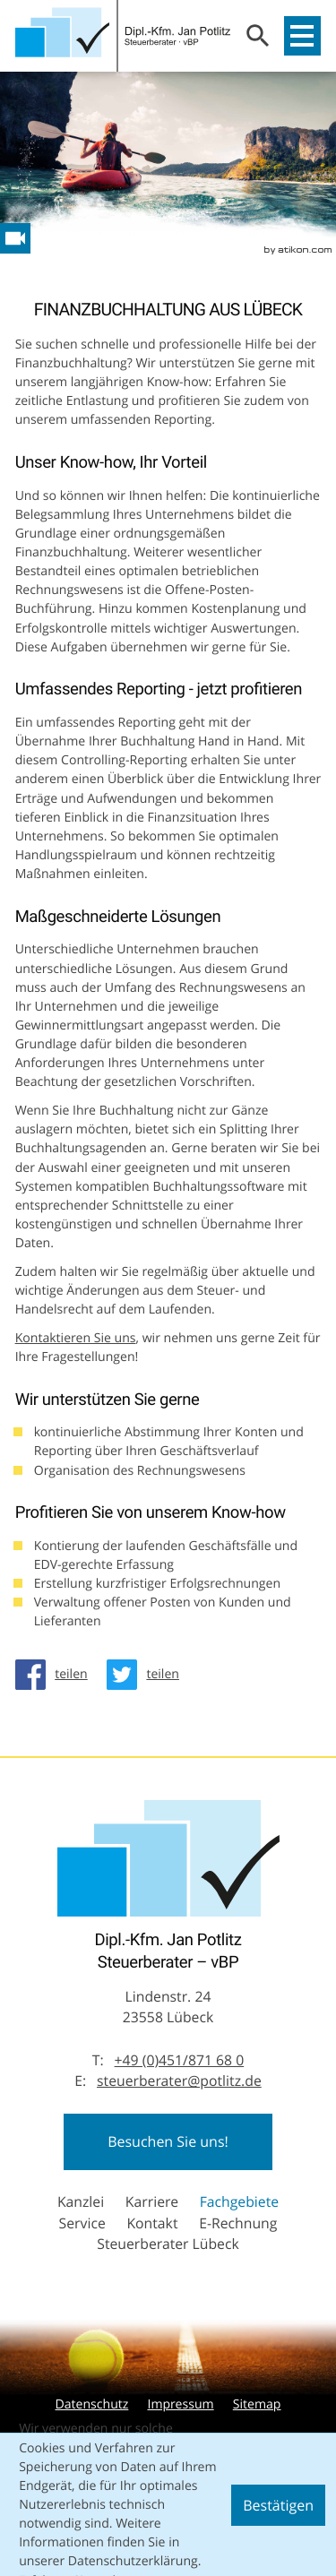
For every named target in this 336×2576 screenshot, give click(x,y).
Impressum (180, 2404)
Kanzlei (80, 2201)
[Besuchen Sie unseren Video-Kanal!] (15, 238)
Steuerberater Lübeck (168, 2243)
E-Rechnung (238, 2223)
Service (82, 2223)
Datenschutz (91, 2404)
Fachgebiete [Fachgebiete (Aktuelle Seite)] (239, 2201)
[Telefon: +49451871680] (180, 2061)
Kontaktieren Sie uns (75, 1338)
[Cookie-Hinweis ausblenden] (278, 2505)
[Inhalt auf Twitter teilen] (148, 1674)
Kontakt (151, 2223)
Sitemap (257, 2404)
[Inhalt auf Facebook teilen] (56, 1674)
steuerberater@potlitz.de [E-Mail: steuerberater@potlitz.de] (179, 2080)
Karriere (151, 2201)
